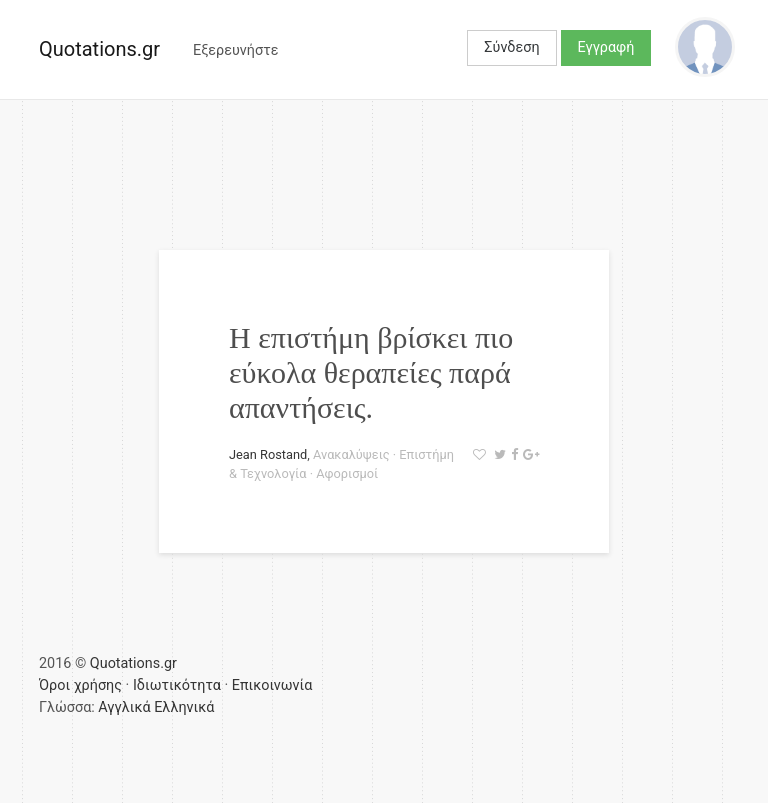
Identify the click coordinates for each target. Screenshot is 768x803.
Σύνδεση (511, 47)
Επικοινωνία (272, 685)
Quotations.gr (99, 49)
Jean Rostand (268, 454)
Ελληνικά (184, 707)
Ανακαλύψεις (351, 454)
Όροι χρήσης (80, 685)
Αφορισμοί (347, 473)
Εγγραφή (606, 47)
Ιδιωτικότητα (177, 685)
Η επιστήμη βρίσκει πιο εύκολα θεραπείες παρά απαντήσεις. (371, 372)
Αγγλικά (124, 707)
